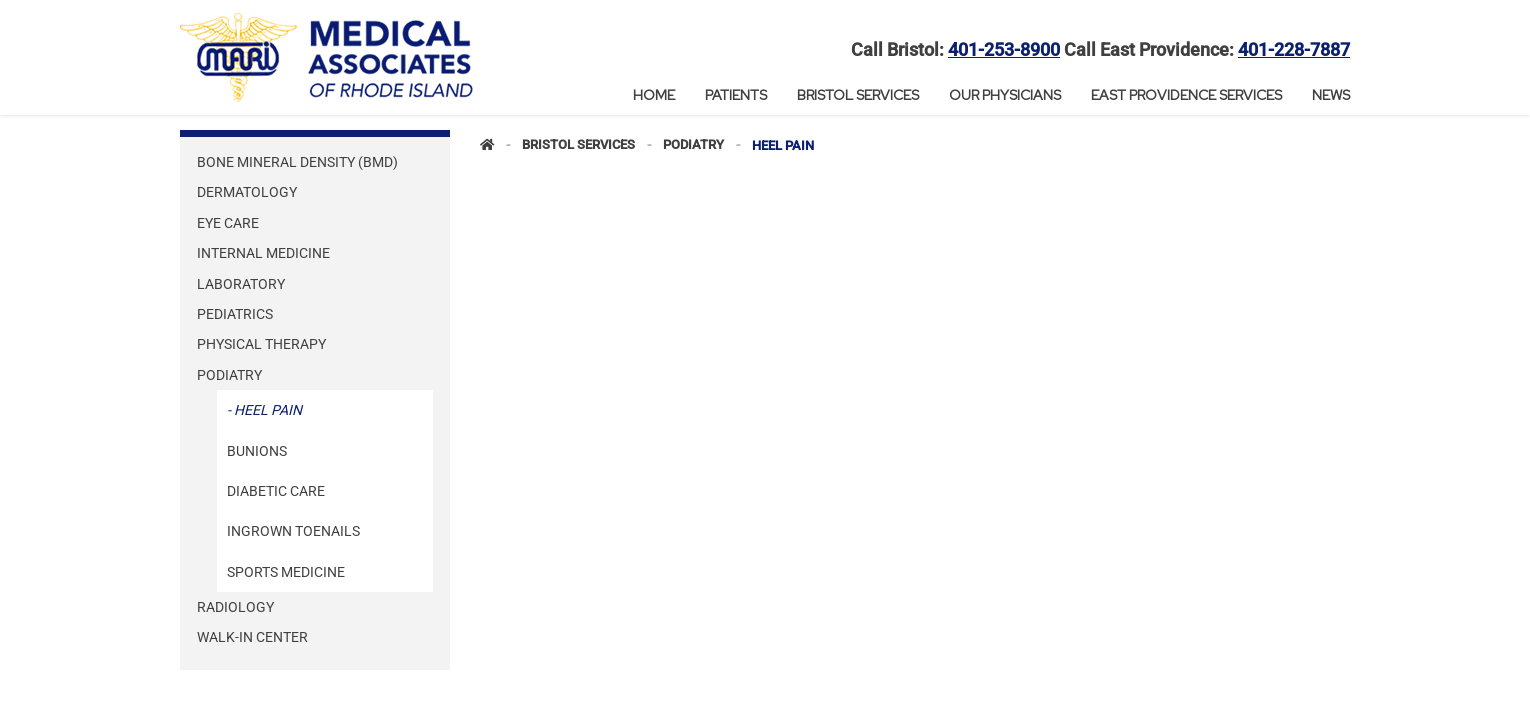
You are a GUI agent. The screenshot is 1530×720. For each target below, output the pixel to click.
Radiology (235, 607)
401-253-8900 (1004, 50)
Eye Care (228, 223)
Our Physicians (1005, 95)
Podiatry (229, 375)
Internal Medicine (263, 253)
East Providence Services (1186, 95)
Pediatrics (235, 314)
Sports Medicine (286, 572)
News (1331, 95)
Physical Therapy (261, 344)
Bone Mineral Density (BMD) (297, 162)
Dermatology (247, 192)
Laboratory (241, 284)
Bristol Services (858, 95)
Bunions (257, 451)
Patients (736, 95)
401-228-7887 (1294, 50)
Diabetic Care (276, 491)
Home (654, 95)
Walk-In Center (252, 637)
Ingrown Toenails (293, 531)
